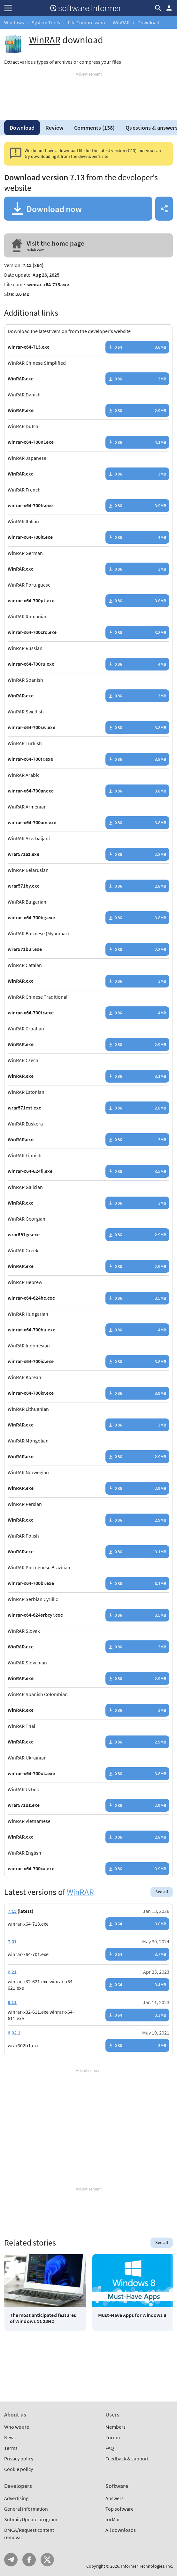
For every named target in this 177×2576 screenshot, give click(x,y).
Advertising (16, 2498)
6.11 (12, 2002)
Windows (14, 22)
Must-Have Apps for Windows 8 (132, 2315)
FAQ (109, 2448)
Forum (112, 2437)
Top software (119, 2509)
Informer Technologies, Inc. (147, 2566)
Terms (11, 2448)
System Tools (46, 22)
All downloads (120, 2530)
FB (29, 2559)
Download (22, 127)
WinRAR (121, 22)
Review (54, 127)
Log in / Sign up (169, 8)
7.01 (12, 1941)
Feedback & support (127, 2458)
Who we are (16, 2427)
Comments (94, 127)
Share (164, 209)
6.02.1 (14, 2032)
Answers (114, 2498)
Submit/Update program (30, 2519)
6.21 (12, 1972)
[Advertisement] (88, 93)
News (10, 2437)
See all (161, 1892)
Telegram (11, 2559)
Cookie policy (18, 2469)
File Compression (86, 22)
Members (115, 2427)
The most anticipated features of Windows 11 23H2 (43, 2318)
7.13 (12, 1911)
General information (26, 2509)
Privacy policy (18, 2458)
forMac (112, 2519)
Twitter (47, 2559)
